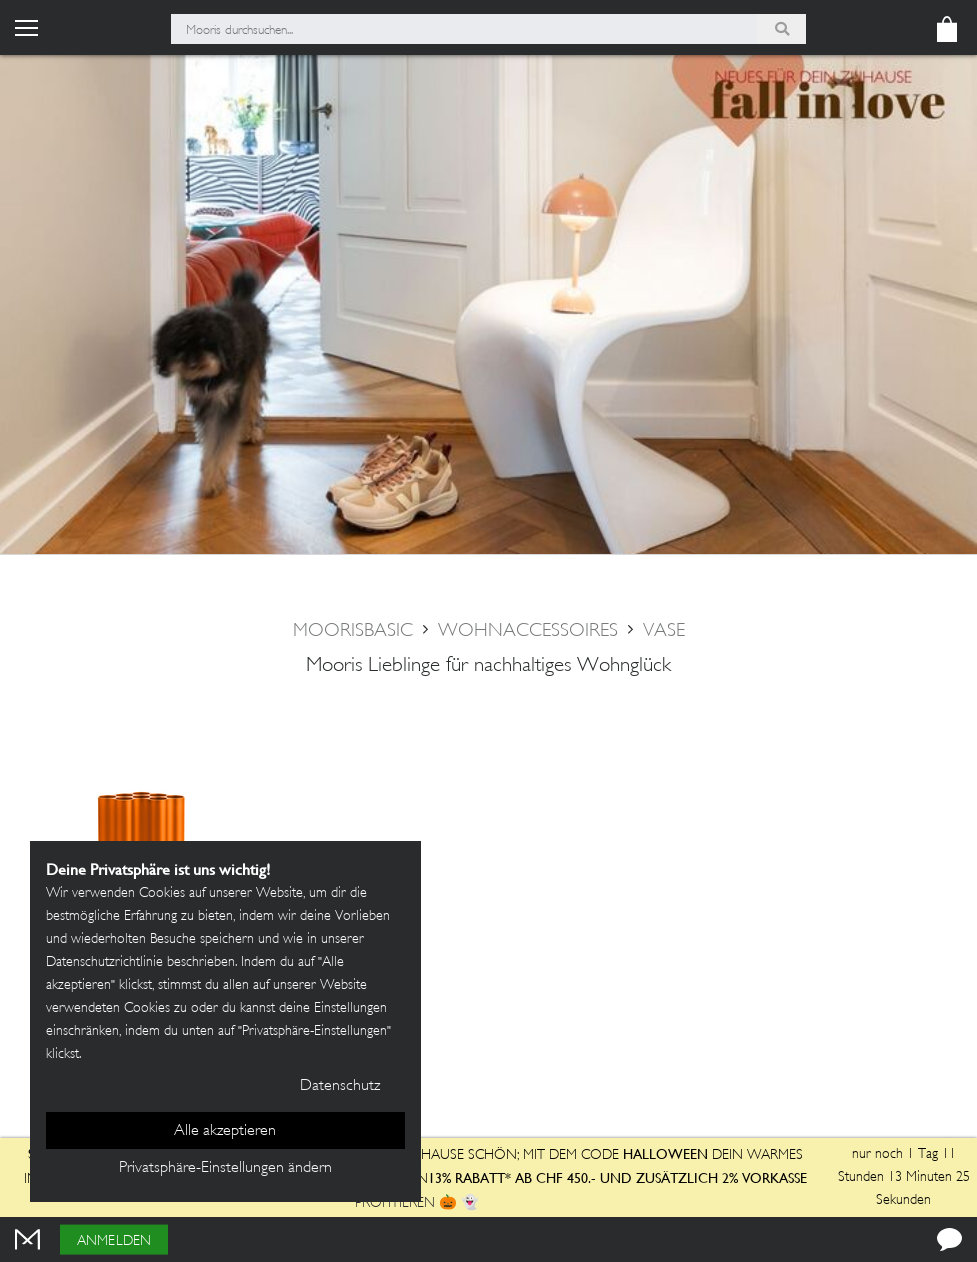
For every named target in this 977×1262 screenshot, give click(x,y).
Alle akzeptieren (225, 1131)
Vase (664, 632)
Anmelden (114, 1241)
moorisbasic (353, 632)
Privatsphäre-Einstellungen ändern (225, 1168)
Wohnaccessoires (528, 632)
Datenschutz (340, 1086)
